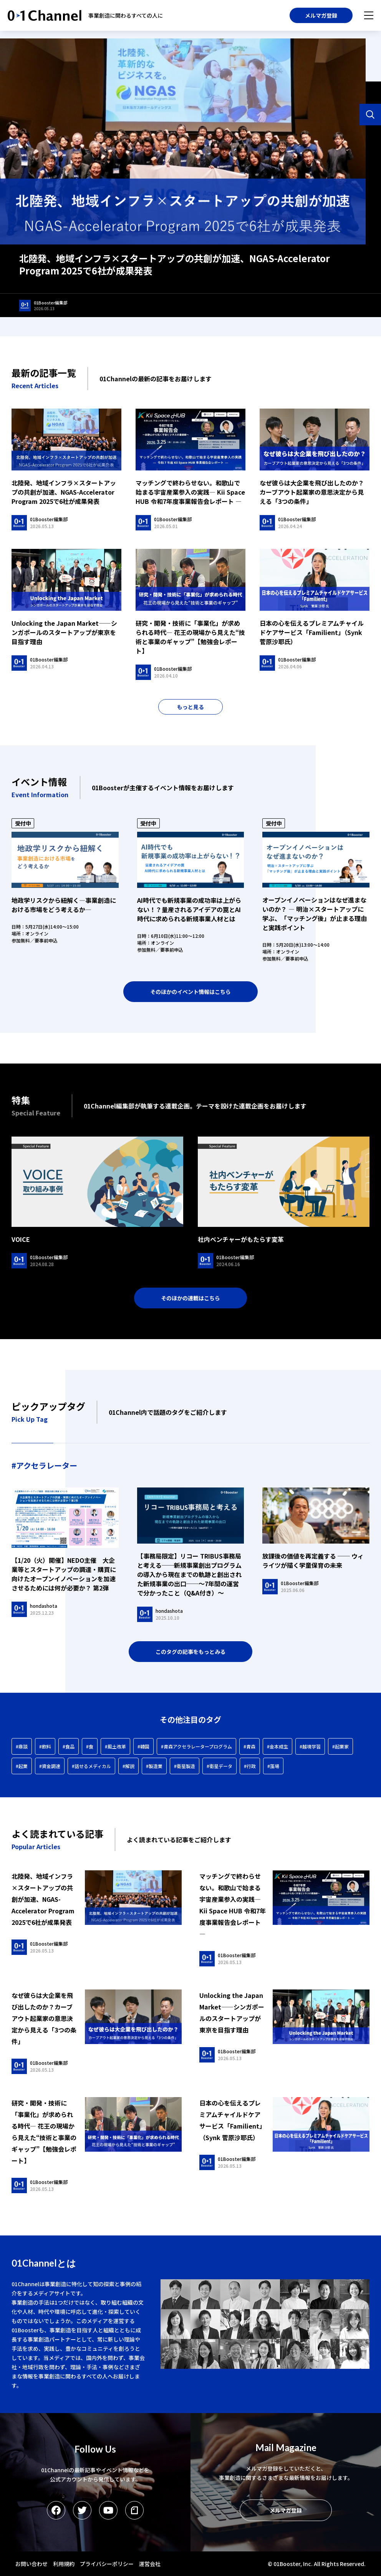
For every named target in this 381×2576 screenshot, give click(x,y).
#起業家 (340, 1746)
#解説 (128, 1766)
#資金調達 (49, 1766)
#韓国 (143, 1746)
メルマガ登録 (321, 15)
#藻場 (273, 1766)
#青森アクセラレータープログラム (196, 1746)
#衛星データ (219, 1766)
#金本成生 (277, 1746)
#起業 (22, 1766)
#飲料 (45, 1746)
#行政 (250, 1766)
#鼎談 (22, 1746)
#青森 (249, 1746)
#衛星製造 (184, 1766)
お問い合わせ (31, 2564)
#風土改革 (115, 1746)
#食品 (69, 1746)
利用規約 (64, 2564)
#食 (89, 1746)
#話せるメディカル (91, 1766)
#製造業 (154, 1766)
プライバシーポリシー (107, 2564)
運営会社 (150, 2564)
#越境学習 (310, 1746)
